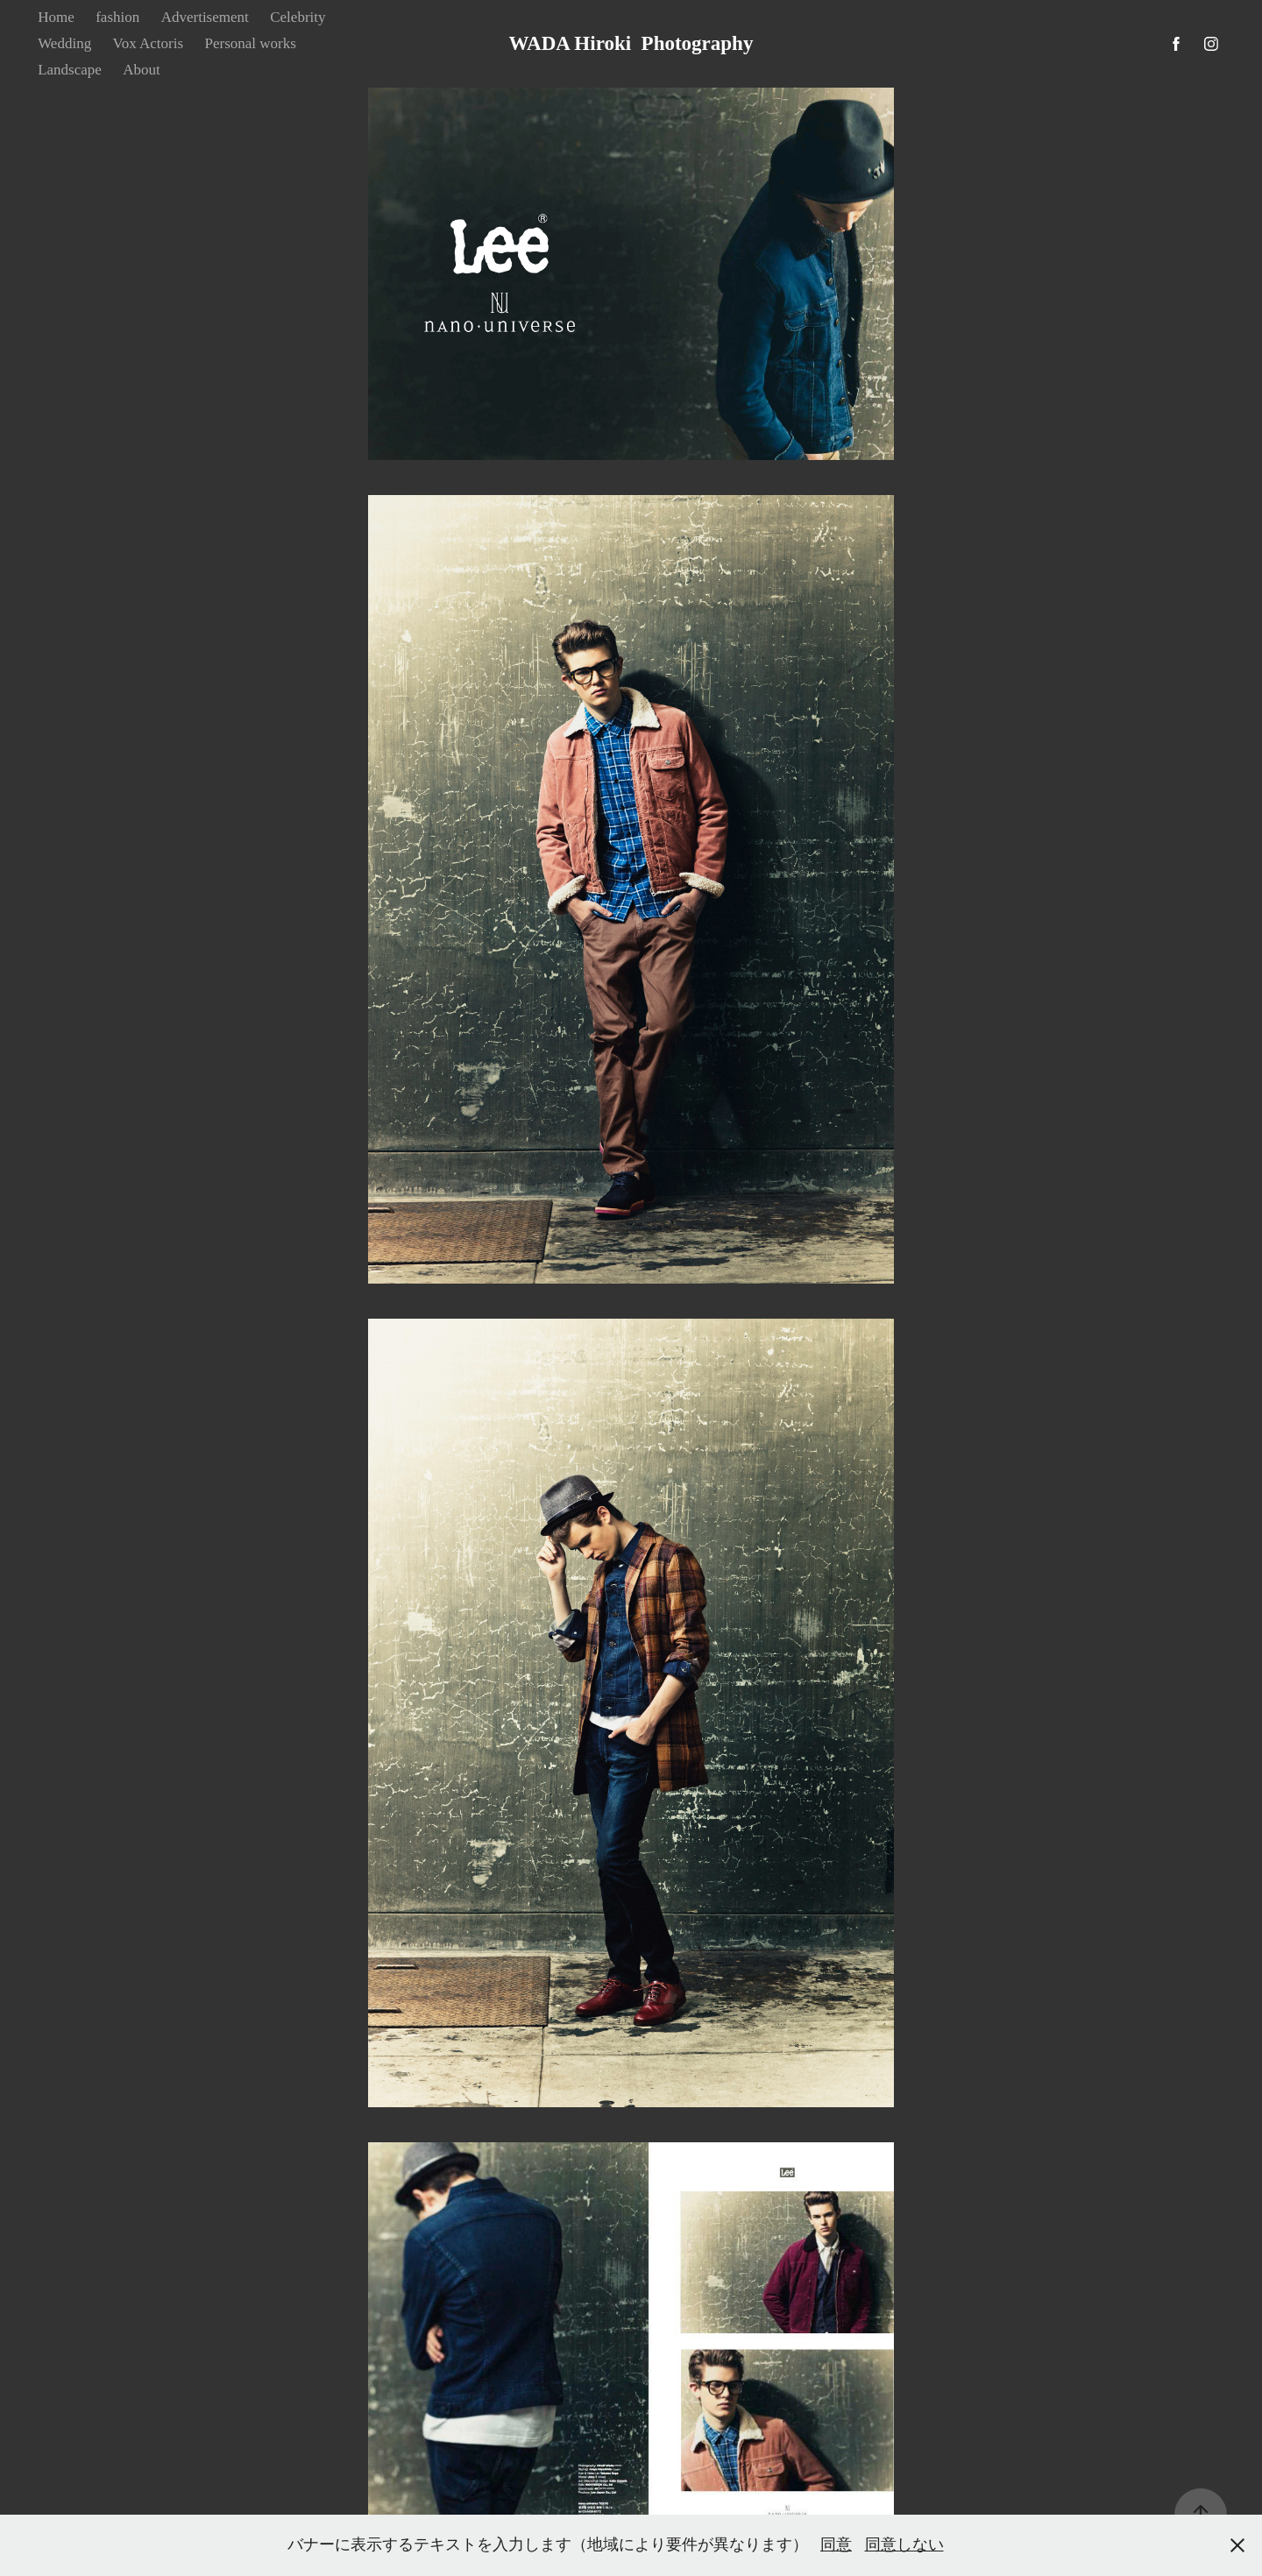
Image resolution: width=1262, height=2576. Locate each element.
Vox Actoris (148, 43)
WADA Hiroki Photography (631, 43)
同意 (836, 2544)
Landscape (70, 69)
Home (56, 17)
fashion (117, 17)
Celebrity (297, 17)
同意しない (904, 2544)
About (141, 69)
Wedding (64, 43)
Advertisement (205, 17)
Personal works (250, 43)
